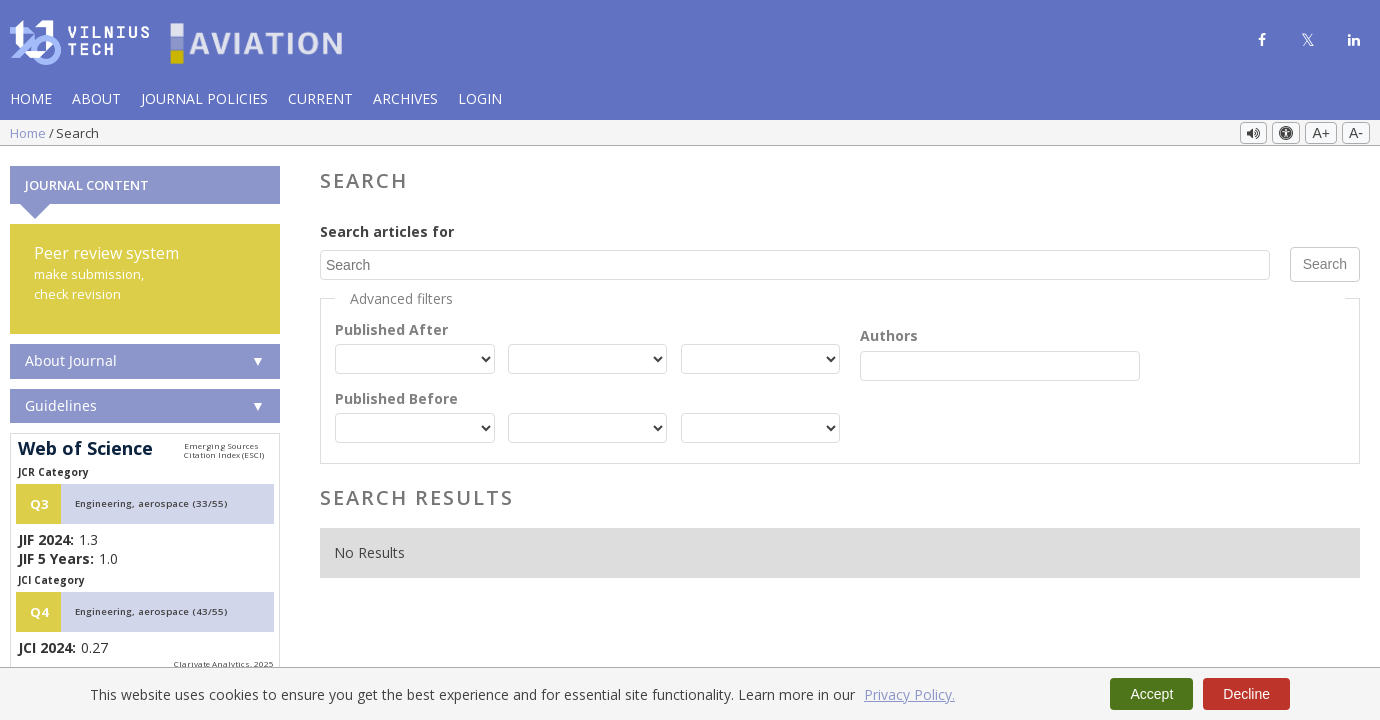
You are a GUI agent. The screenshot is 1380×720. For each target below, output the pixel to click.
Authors (889, 334)
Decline (1246, 694)
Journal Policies (204, 98)
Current (320, 98)
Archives (405, 98)
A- (1356, 133)
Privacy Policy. (909, 694)
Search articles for (387, 230)
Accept (1151, 694)
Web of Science (85, 448)
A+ (1321, 133)
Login (480, 98)
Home (31, 98)
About (96, 98)
